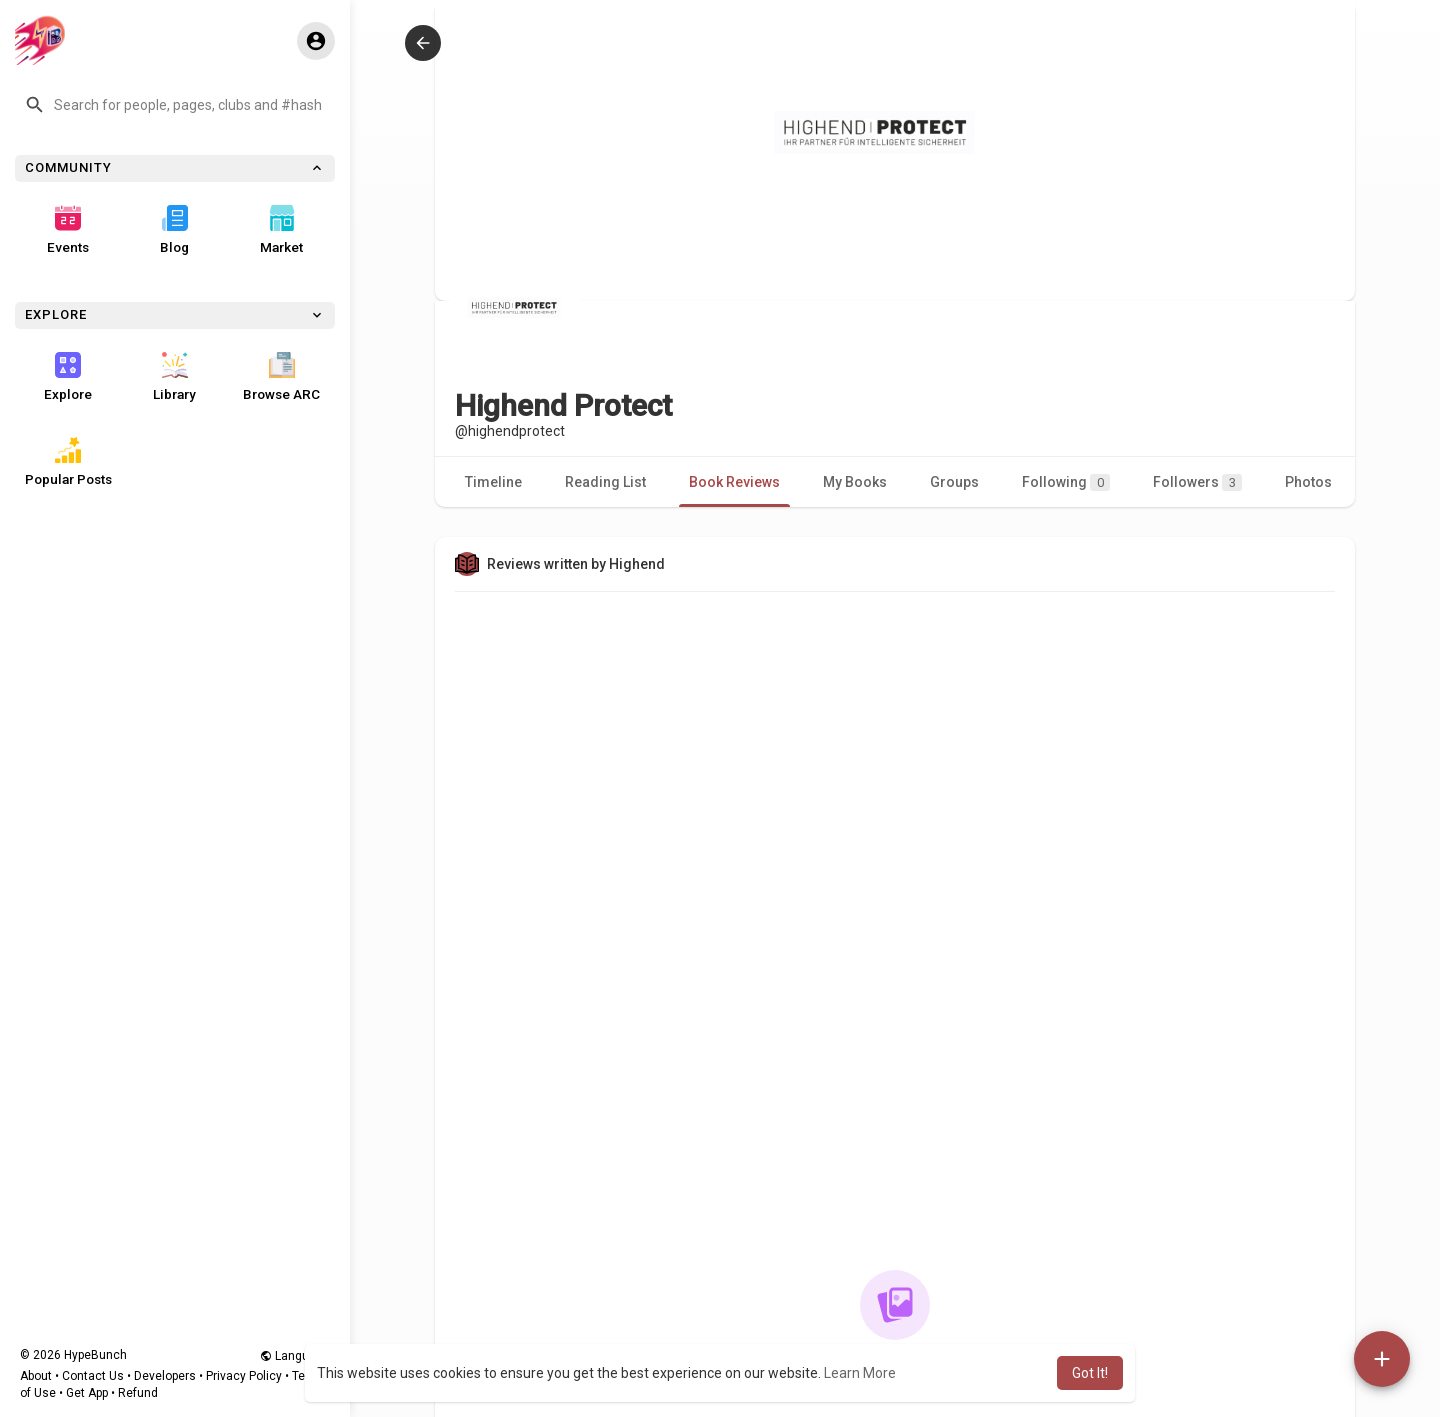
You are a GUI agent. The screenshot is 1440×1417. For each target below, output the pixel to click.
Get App (87, 1393)
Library (174, 377)
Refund (138, 1393)
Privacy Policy (244, 1376)
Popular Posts (68, 462)
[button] (175, 105)
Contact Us (93, 1376)
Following (1066, 482)
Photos (1308, 482)
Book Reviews (734, 482)
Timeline (493, 482)
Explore (68, 377)
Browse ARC (281, 377)
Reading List (605, 482)
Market (281, 230)
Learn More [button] (860, 1373)
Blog (174, 230)
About (36, 1376)
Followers (1197, 482)
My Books (855, 482)
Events (68, 230)
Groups (954, 482)
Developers (165, 1376)
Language (295, 1356)
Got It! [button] (1090, 1373)
